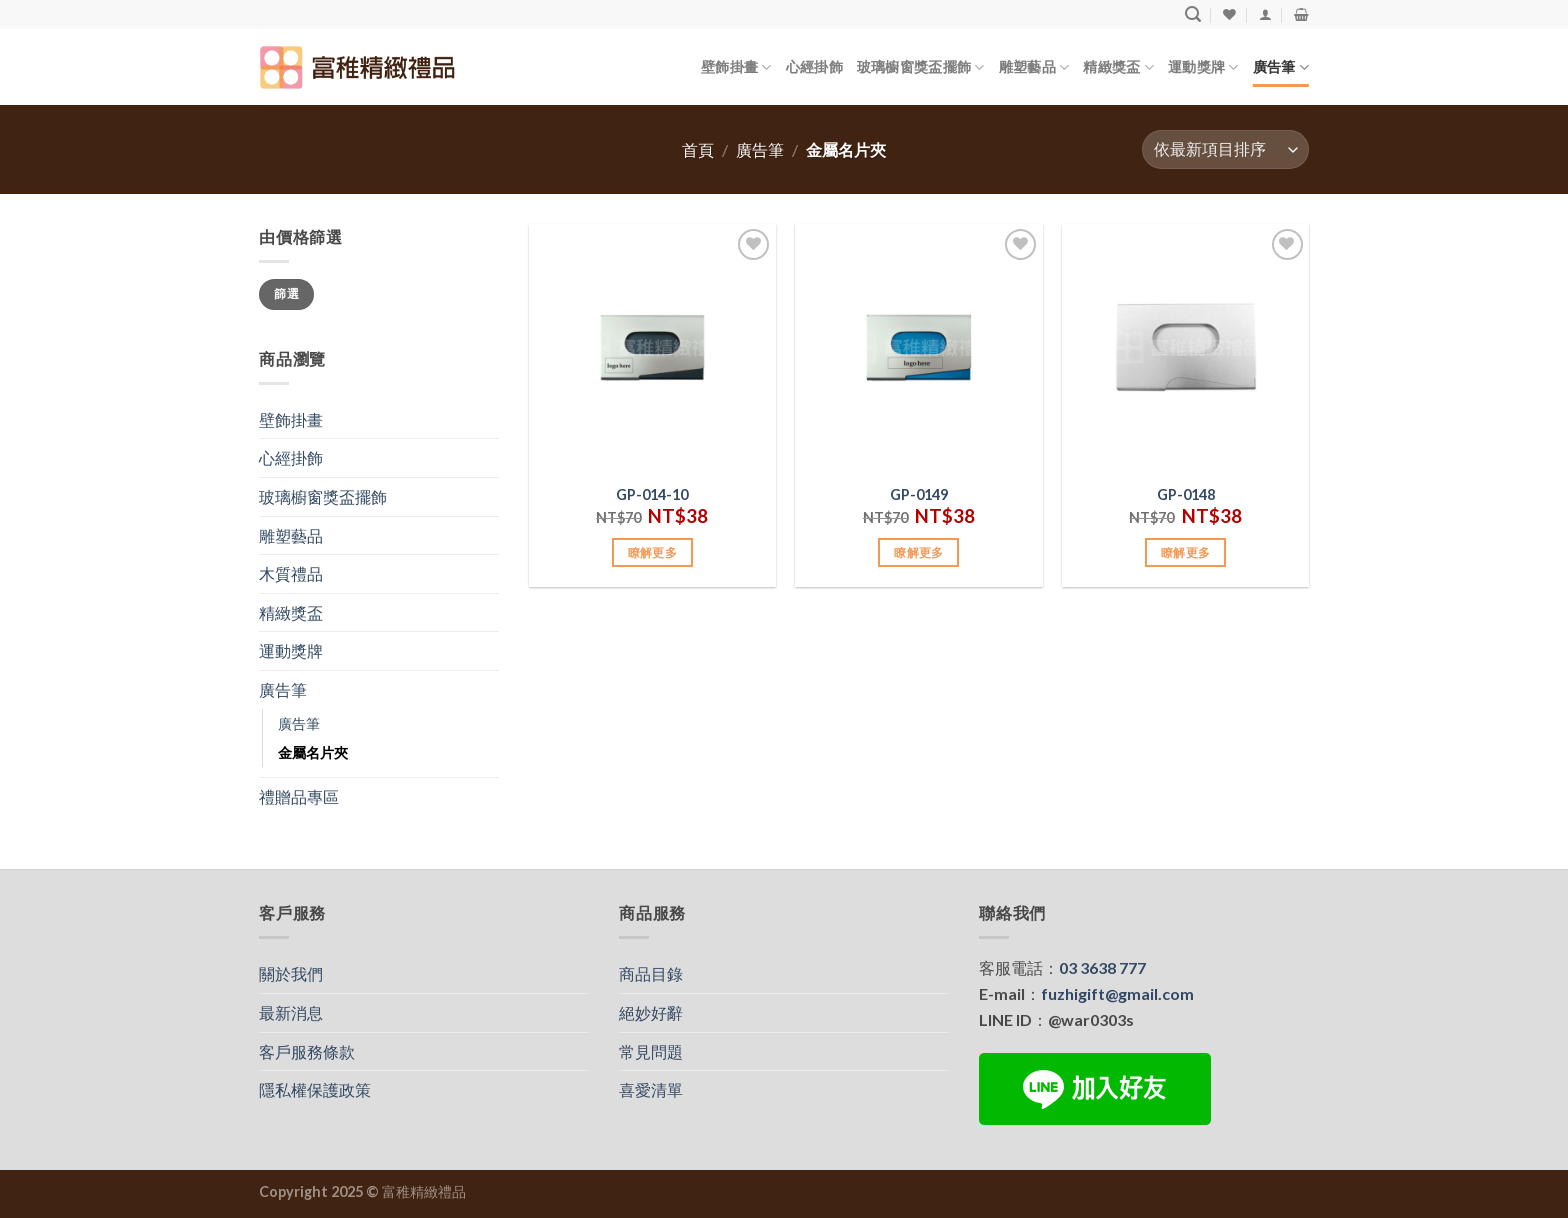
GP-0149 (919, 494)
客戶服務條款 (307, 1051)
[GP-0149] (918, 347)
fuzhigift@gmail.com (1117, 993)
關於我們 (291, 973)
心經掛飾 (814, 66)
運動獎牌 (1203, 67)
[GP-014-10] (652, 347)
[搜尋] (1193, 14)
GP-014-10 (652, 494)
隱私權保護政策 (315, 1089)
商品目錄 (651, 973)
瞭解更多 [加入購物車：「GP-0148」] (1185, 552)
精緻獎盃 (1118, 67)
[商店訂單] (1225, 149)
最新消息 (291, 1012)
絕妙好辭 (651, 1012)
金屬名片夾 (313, 752)
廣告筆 (1281, 67)
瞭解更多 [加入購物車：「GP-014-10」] (652, 552)
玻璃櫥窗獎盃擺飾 (921, 67)
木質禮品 (291, 573)
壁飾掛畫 (736, 67)
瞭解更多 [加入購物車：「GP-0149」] (918, 552)
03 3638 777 (1102, 967)
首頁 (698, 149)
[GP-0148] (1185, 347)
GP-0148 (1186, 494)
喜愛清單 (651, 1089)
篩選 (286, 293)
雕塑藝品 (1034, 67)
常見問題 (651, 1051)
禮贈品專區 (299, 796)
